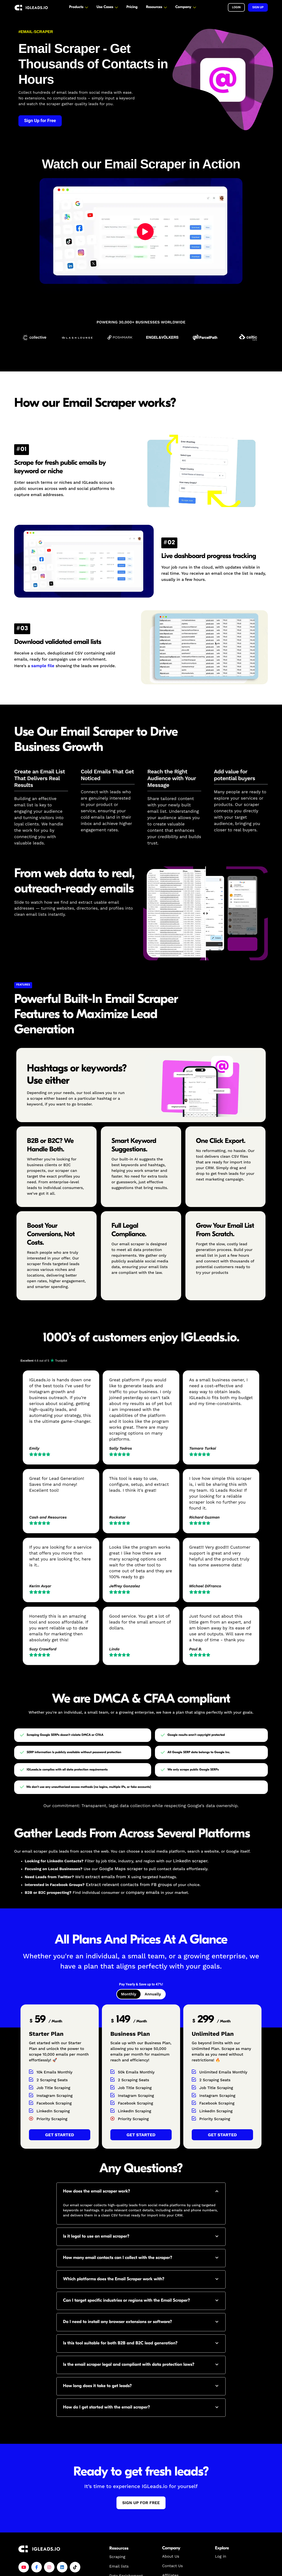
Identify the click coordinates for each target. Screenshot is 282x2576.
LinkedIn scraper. (191, 1820)
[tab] (141, 2151)
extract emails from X (107, 1835)
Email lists (119, 2525)
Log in (220, 2516)
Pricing (132, 7)
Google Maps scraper (121, 1828)
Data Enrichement (126, 2535)
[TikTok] (75, 2526)
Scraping (117, 2516)
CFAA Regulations (178, 2544)
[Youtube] (23, 2526)
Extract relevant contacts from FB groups (129, 1843)
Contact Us (172, 2525)
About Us (170, 2516)
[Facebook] (36, 2526)
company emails (142, 1851)
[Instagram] (49, 2526)
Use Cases (107, 7)
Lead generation (124, 2544)
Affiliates (170, 2535)
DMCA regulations (178, 2554)
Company (185, 7)
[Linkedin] (62, 2526)
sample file (42, 665)
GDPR (167, 2563)
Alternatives (120, 2563)
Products (78, 7)
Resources (156, 7)
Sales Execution (124, 2554)
